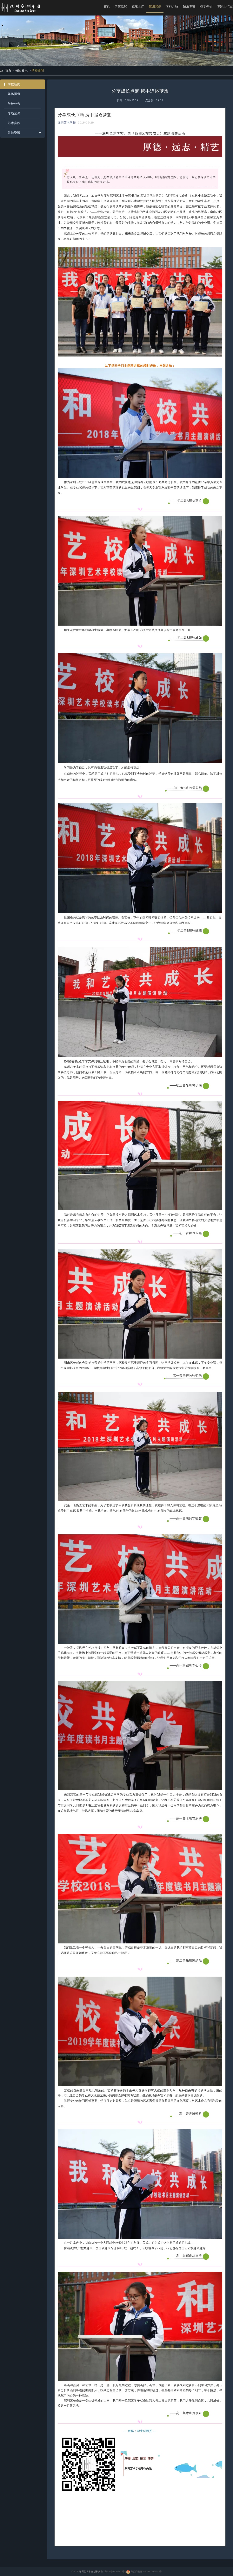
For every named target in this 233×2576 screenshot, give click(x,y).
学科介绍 (172, 6)
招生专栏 (189, 6)
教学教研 (206, 6)
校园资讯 (155, 6)
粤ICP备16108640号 (115, 2571)
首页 (107, 6)
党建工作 (138, 6)
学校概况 (121, 6)
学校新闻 (37, 70)
